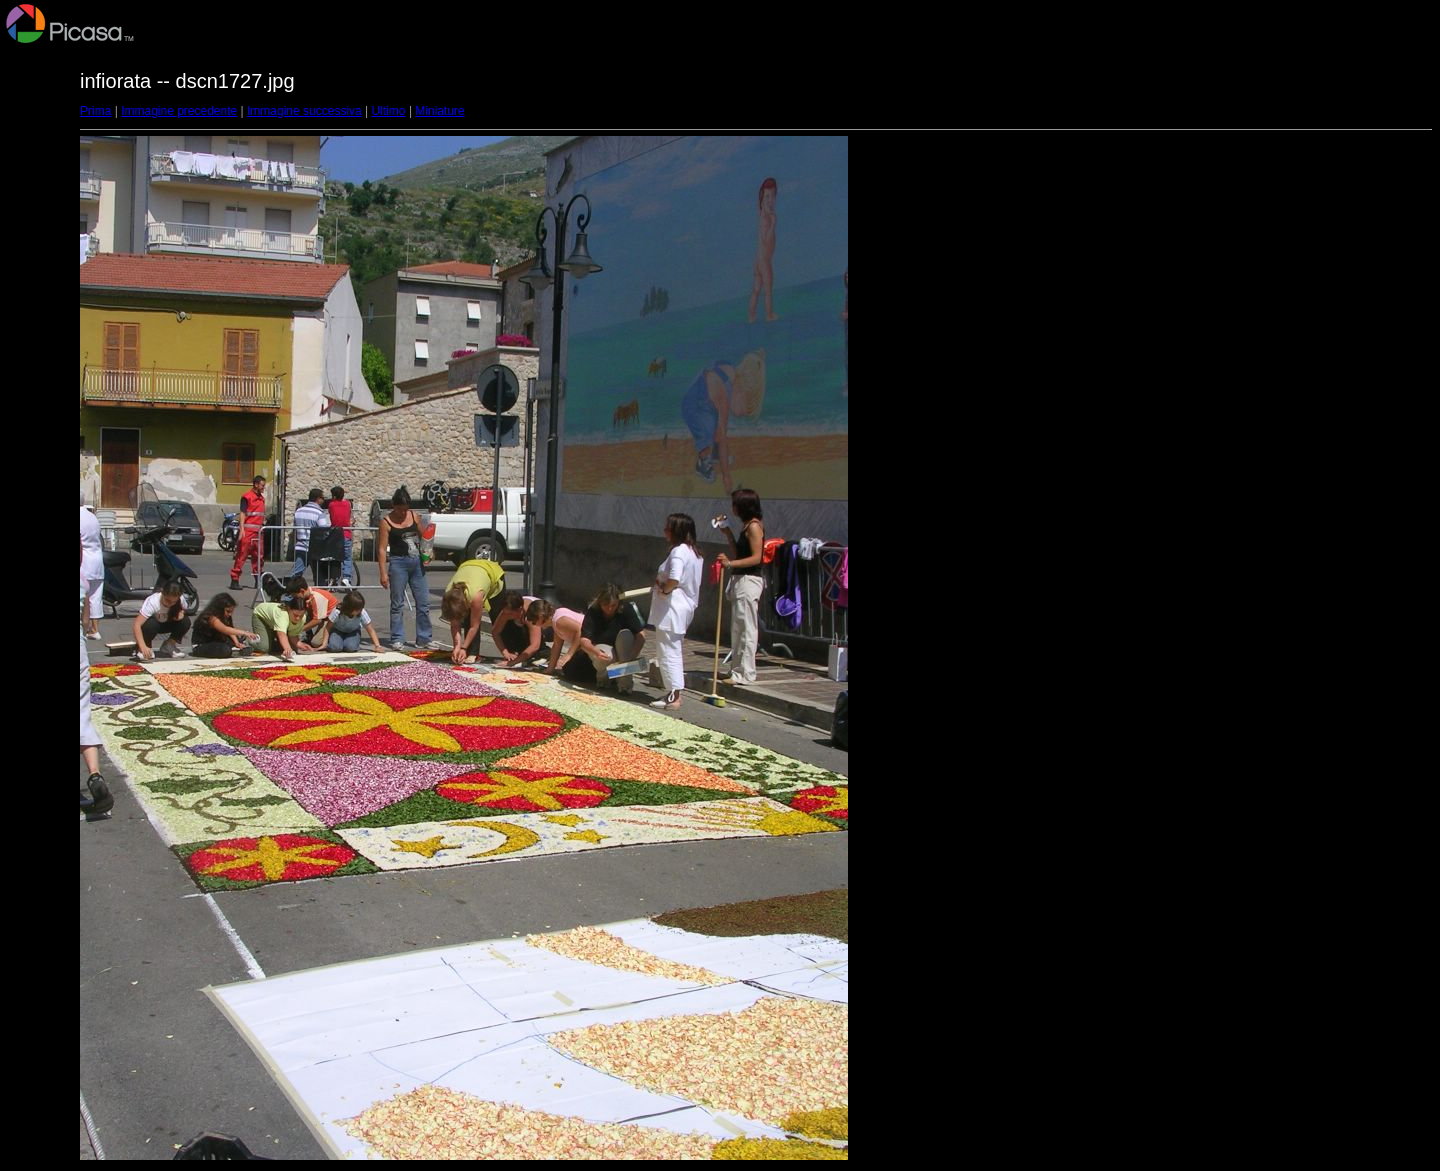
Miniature (439, 111)
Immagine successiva (304, 111)
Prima (95, 111)
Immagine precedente (179, 111)
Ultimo (389, 111)
